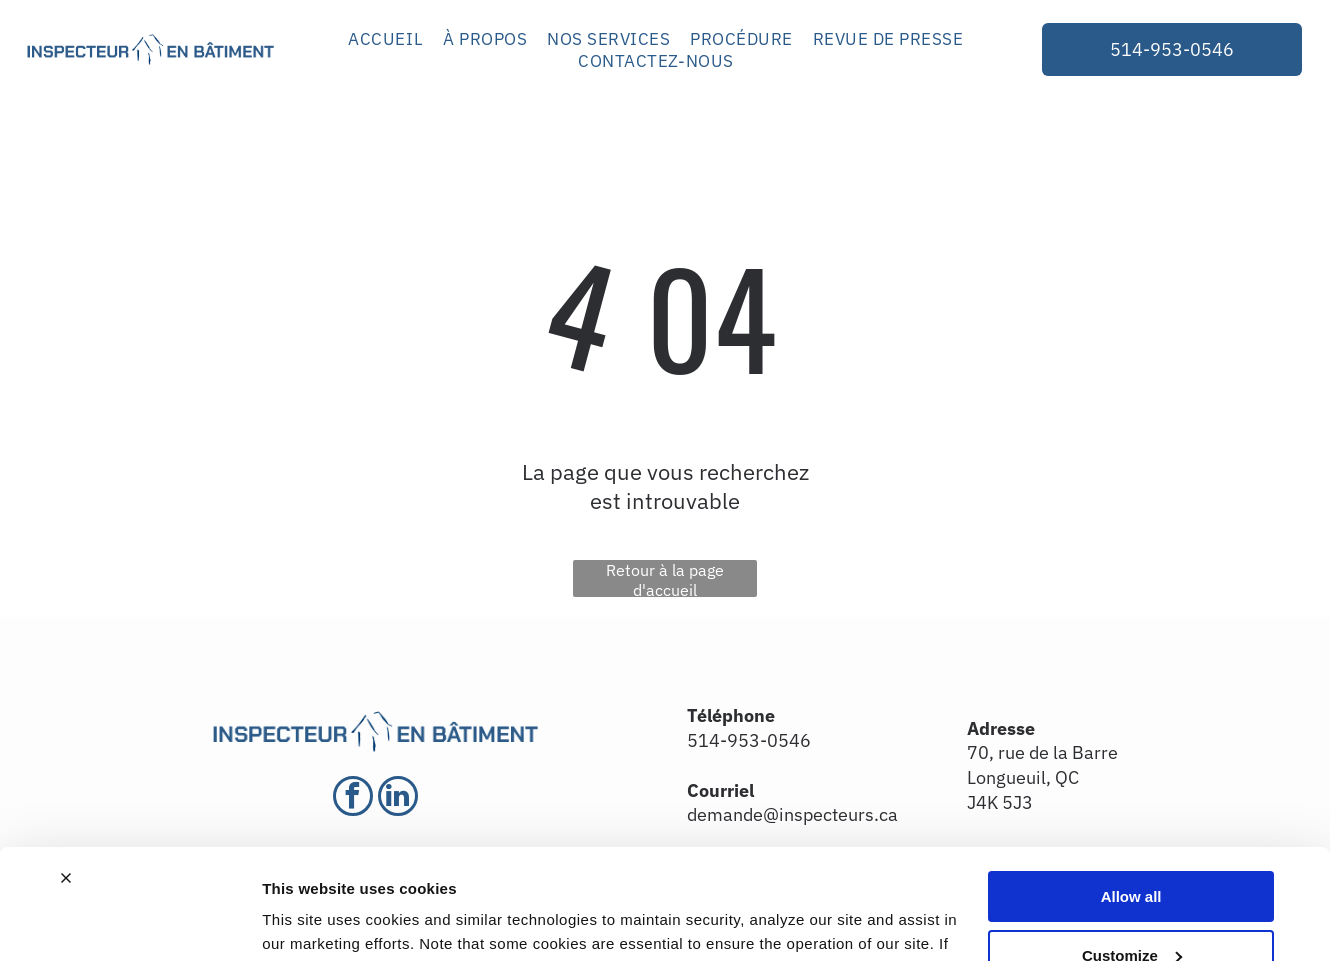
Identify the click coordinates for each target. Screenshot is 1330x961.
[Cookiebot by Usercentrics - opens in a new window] (129, 922)
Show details (308, 921)
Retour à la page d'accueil (665, 578)
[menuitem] (385, 39)
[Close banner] (66, 777)
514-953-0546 (749, 740)
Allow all (1131, 795)
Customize (1132, 854)
